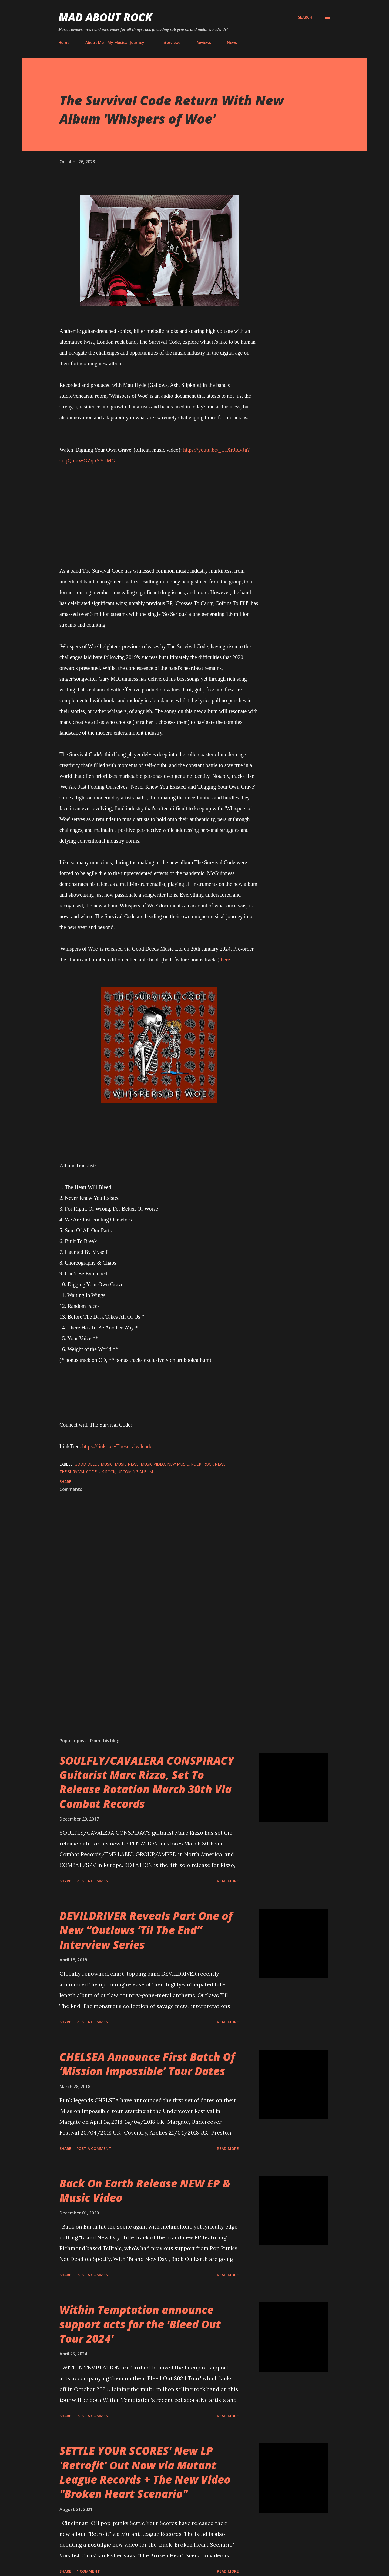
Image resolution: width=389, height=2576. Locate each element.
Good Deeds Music (94, 1464)
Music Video (153, 1464)
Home (63, 42)
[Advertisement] (150, 1670)
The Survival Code (78, 1471)
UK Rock (107, 1471)
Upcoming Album (135, 1471)
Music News (127, 1464)
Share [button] (65, 1481)
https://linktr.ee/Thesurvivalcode (117, 1446)
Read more (228, 1880)
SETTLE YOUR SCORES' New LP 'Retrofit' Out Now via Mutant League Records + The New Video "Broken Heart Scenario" (144, 2472)
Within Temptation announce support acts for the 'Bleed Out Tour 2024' (140, 2324)
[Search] (305, 17)
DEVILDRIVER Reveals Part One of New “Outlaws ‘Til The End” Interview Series (146, 1930)
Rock (196, 1464)
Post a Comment (93, 1880)
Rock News (214, 1464)
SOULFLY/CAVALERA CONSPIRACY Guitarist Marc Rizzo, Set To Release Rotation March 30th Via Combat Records (146, 1782)
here (225, 960)
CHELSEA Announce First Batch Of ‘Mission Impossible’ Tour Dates (147, 2063)
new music (178, 1464)
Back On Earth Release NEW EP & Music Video (144, 2190)
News (232, 42)
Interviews (170, 42)
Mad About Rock (105, 17)
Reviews (203, 42)
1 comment (88, 2571)
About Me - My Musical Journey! (115, 42)
